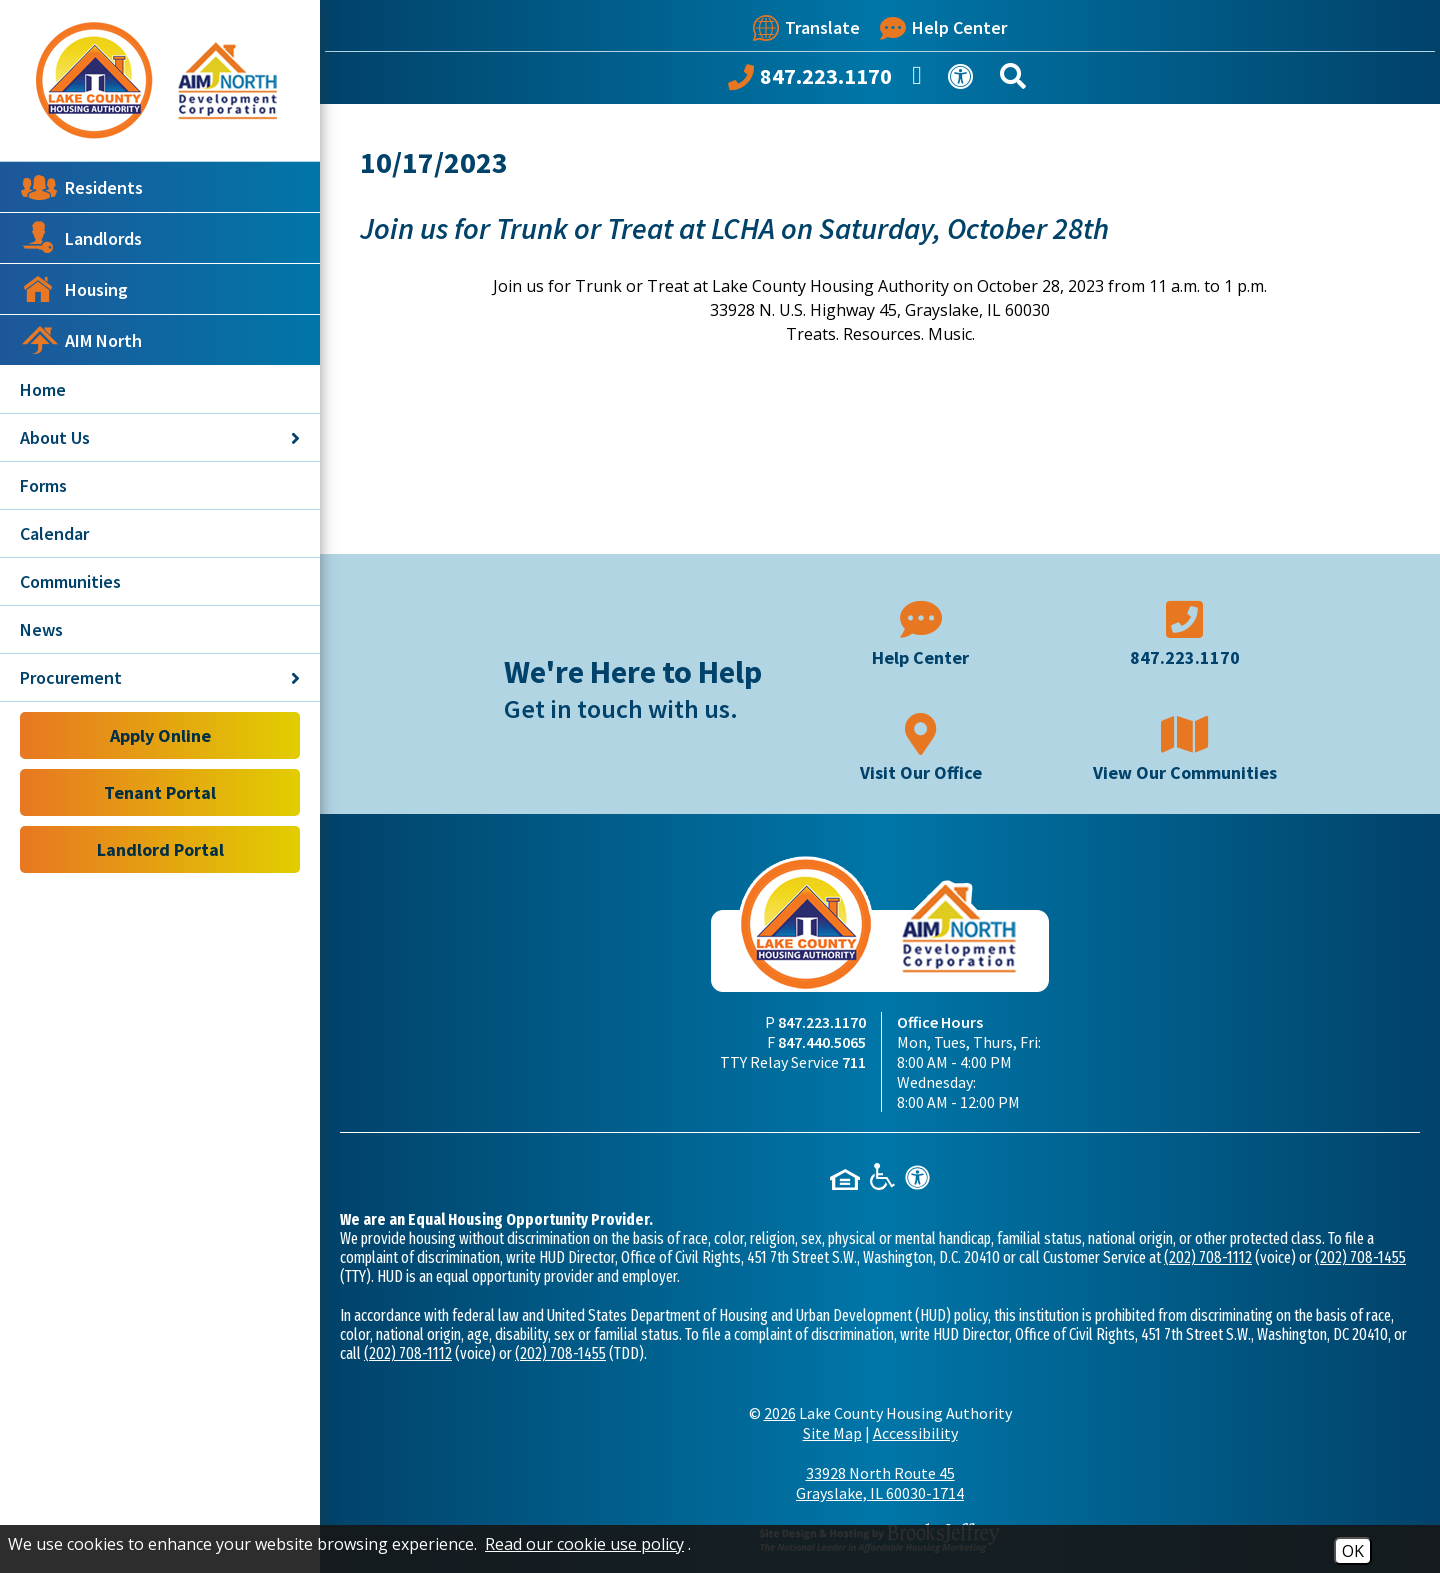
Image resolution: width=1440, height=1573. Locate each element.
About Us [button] (160, 437)
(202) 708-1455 (1360, 1257)
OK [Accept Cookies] (1353, 1551)
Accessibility (915, 1433)
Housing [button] (74, 289)
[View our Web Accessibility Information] (964, 80)
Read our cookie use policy (584, 1544)
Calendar (54, 533)
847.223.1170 (822, 1022)
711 (854, 1062)
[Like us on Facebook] (920, 81)
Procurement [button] (160, 677)
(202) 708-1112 (1208, 1257)
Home (43, 389)
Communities (70, 581)
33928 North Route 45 (880, 1483)
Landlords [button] (81, 238)
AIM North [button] (81, 340)
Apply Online (160, 735)
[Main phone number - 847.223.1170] (1185, 631)
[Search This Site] (1016, 80)
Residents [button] (81, 187)
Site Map (832, 1433)
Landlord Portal (160, 849)
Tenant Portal (160, 792)
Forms (43, 485)
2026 (780, 1413)
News (41, 629)
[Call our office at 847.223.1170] (810, 81)
